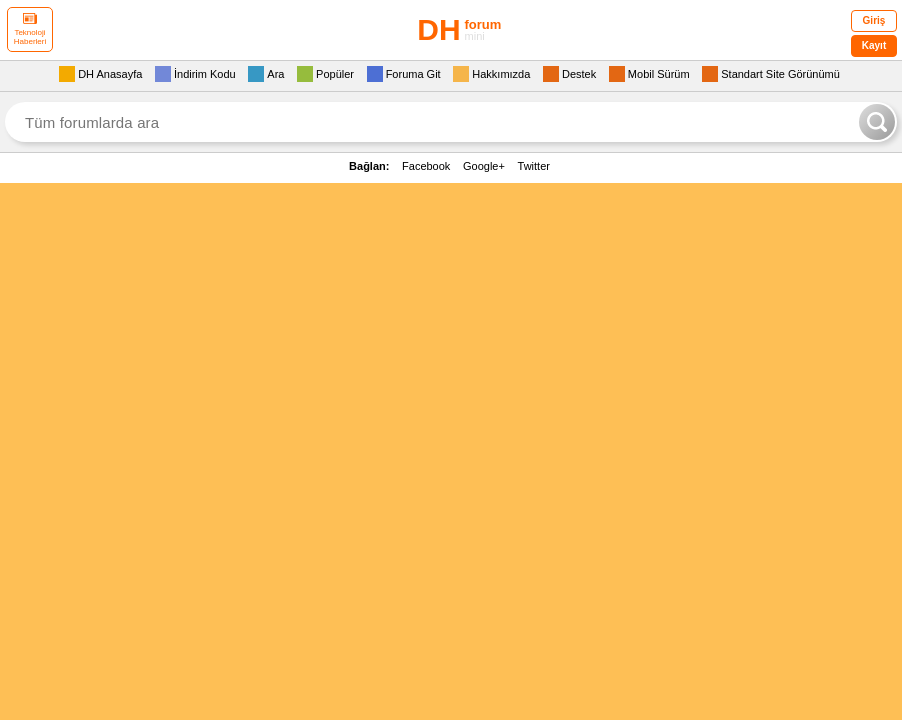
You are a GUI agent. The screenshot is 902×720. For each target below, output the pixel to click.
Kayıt (874, 45)
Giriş (874, 20)
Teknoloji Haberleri (30, 29)
